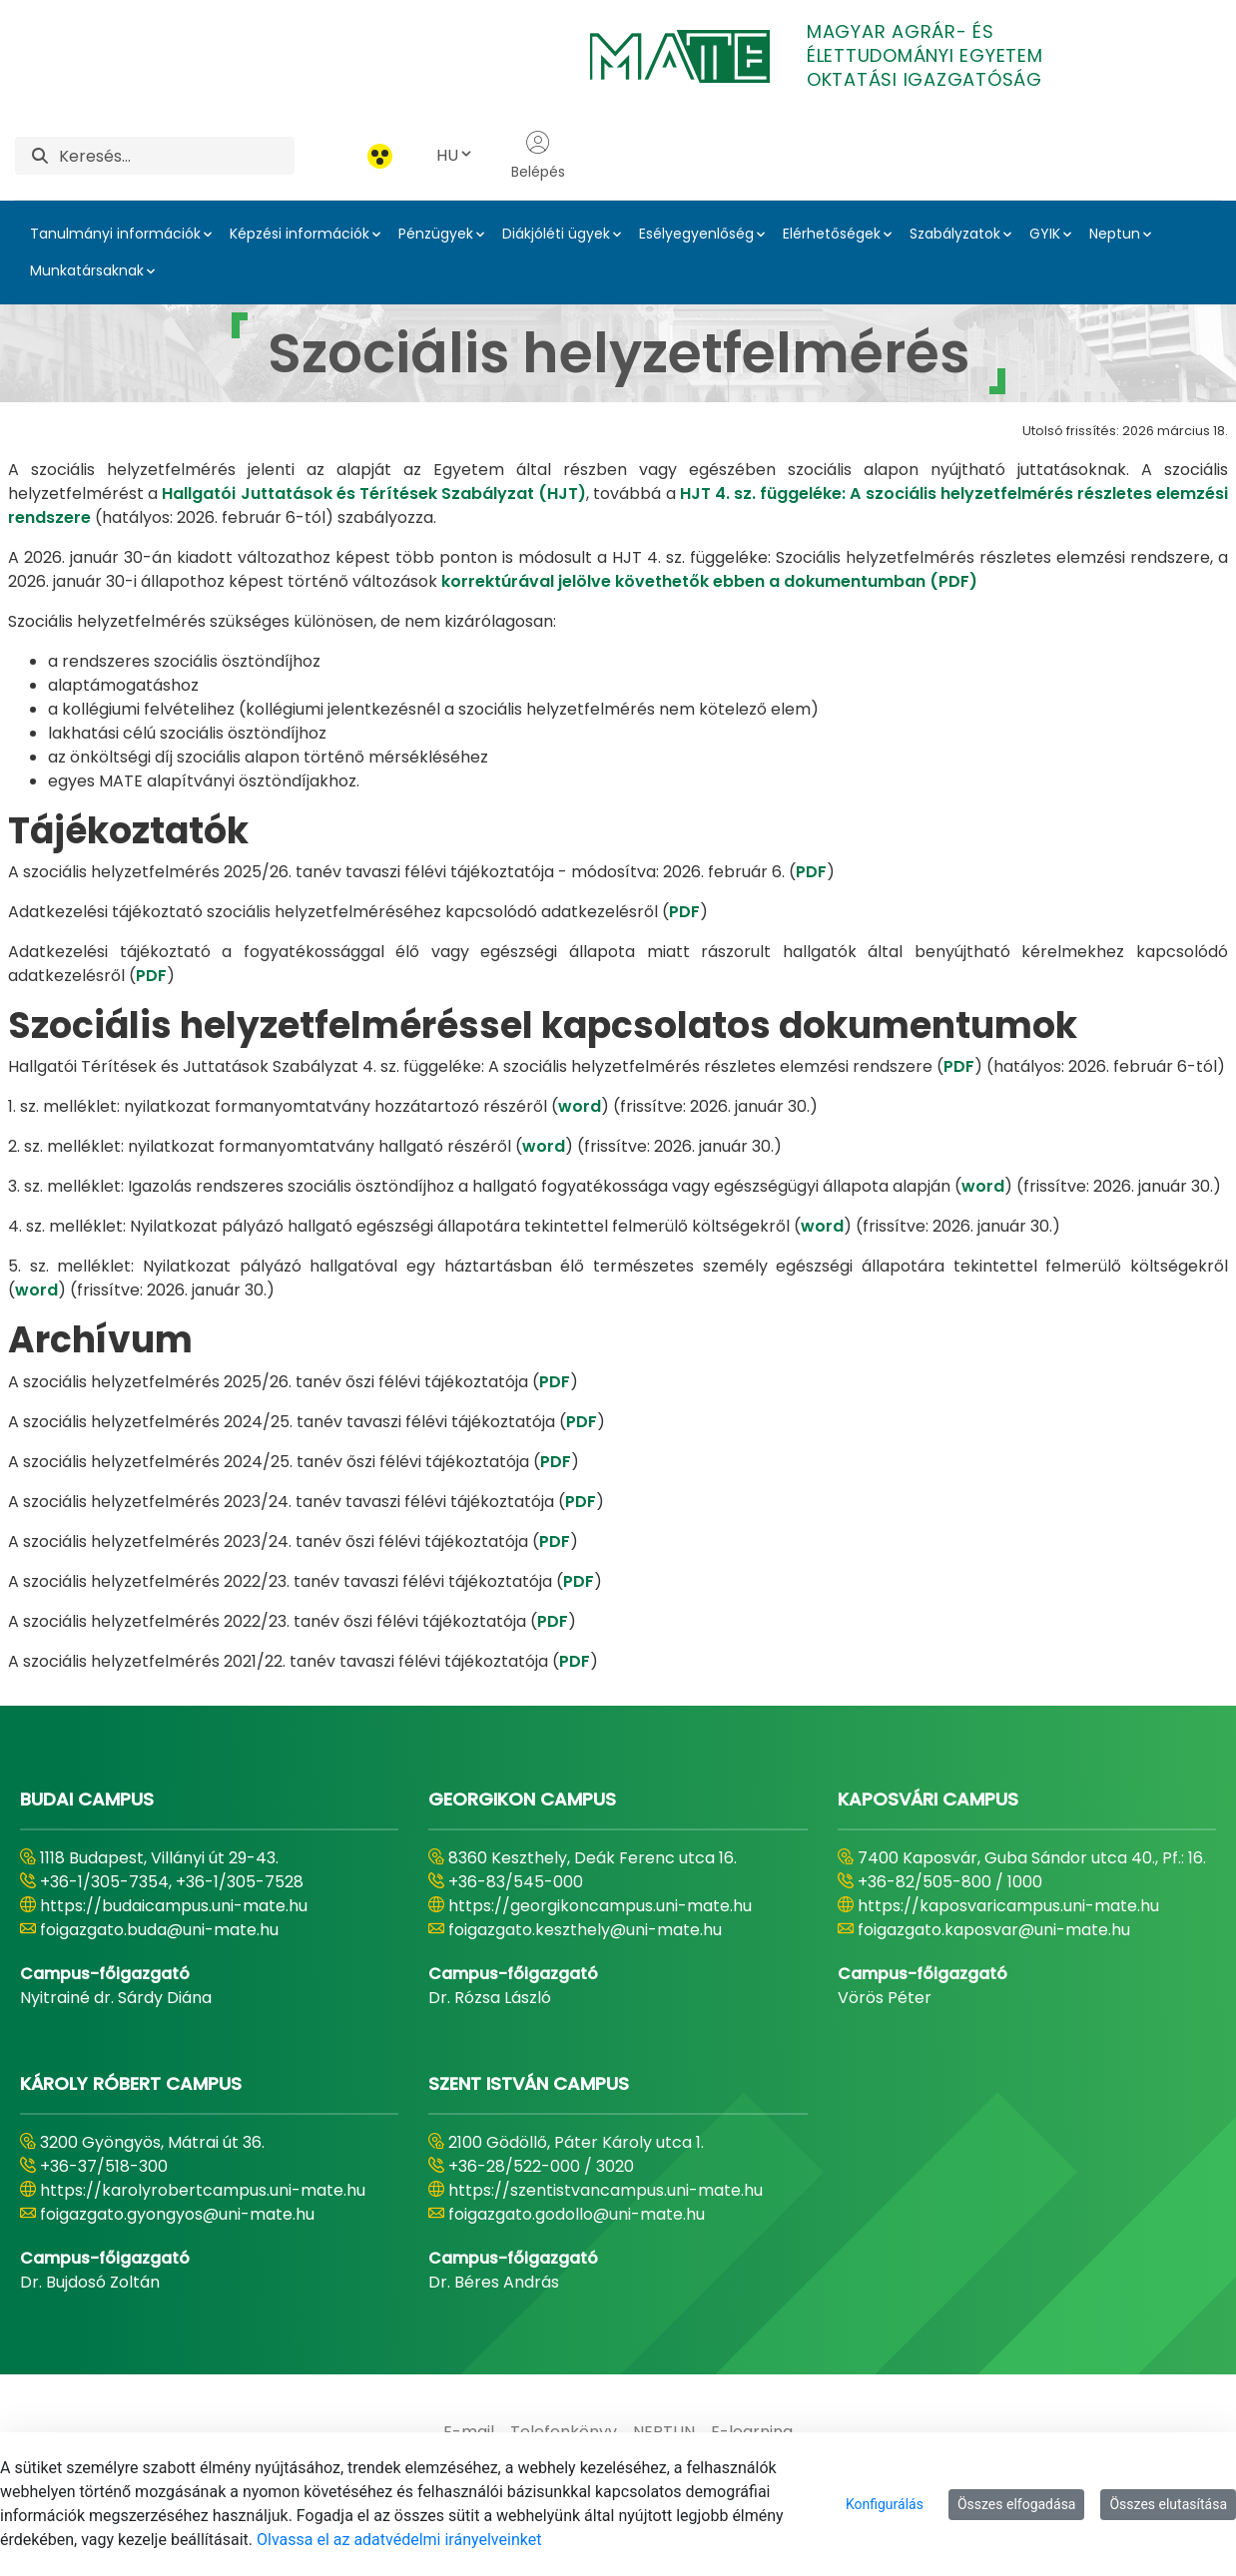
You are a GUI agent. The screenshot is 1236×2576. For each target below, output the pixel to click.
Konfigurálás (885, 2504)
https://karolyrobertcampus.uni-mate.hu (202, 2190)
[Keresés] (177, 156)
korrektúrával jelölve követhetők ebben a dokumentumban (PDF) (709, 581)
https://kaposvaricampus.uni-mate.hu (1008, 1905)
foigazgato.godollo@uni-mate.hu (576, 2214)
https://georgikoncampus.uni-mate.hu (600, 1905)
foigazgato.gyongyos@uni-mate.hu (177, 2214)
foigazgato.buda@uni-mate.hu (159, 1929)
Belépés (538, 156)
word (579, 1106)
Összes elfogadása (1016, 2504)
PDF (811, 871)
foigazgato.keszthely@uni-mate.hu (585, 1929)
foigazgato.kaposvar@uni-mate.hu (994, 1929)
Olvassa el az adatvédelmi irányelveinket (399, 2539)
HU (455, 155)
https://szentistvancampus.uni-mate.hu (605, 2190)
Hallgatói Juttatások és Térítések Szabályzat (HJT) (374, 493)
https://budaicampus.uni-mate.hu (174, 1905)
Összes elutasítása (1168, 2504)
